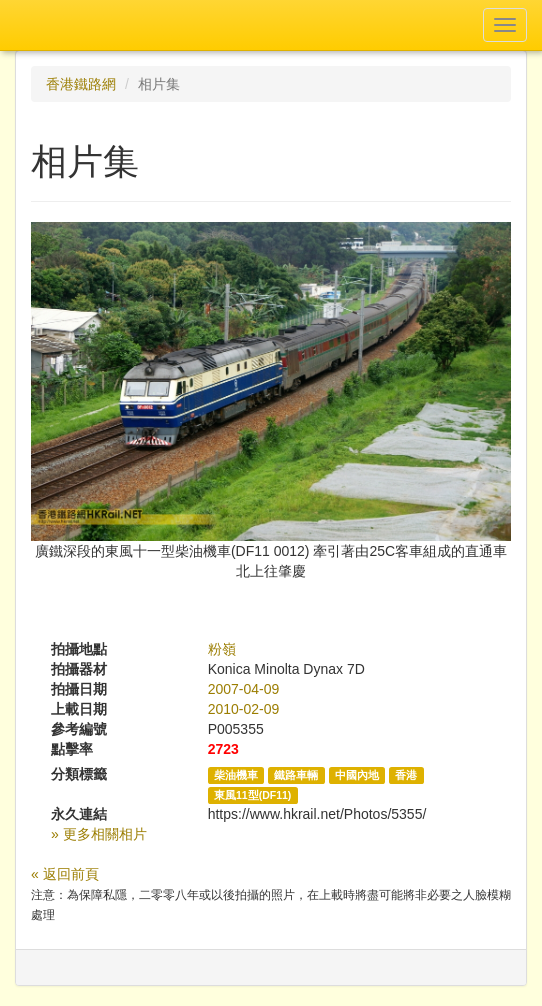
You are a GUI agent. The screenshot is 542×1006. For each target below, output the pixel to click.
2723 (223, 749)
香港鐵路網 (81, 84)
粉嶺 (222, 649)
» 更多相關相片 (99, 834)
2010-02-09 (244, 709)
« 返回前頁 (65, 874)
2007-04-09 (244, 689)
